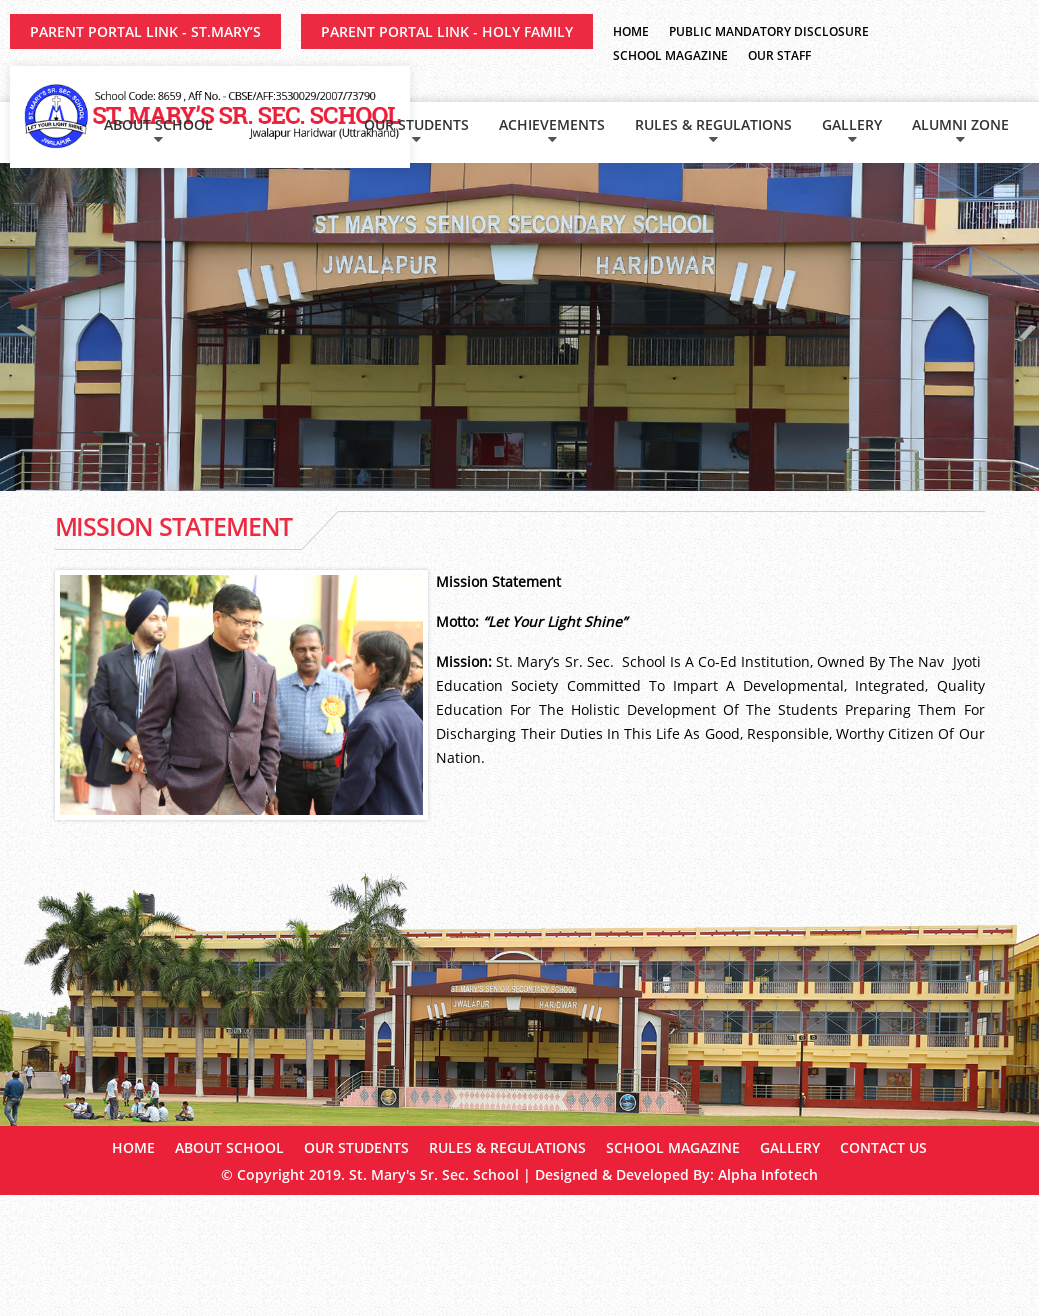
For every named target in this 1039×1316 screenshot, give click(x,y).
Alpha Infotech (768, 1174)
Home (631, 31)
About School (158, 124)
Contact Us (883, 1147)
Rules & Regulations (713, 124)
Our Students (416, 124)
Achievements (552, 124)
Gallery (852, 124)
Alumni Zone (960, 124)
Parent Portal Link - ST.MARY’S (145, 31)
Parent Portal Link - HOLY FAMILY (447, 31)
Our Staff (779, 55)
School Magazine (670, 55)
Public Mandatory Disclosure (769, 31)
